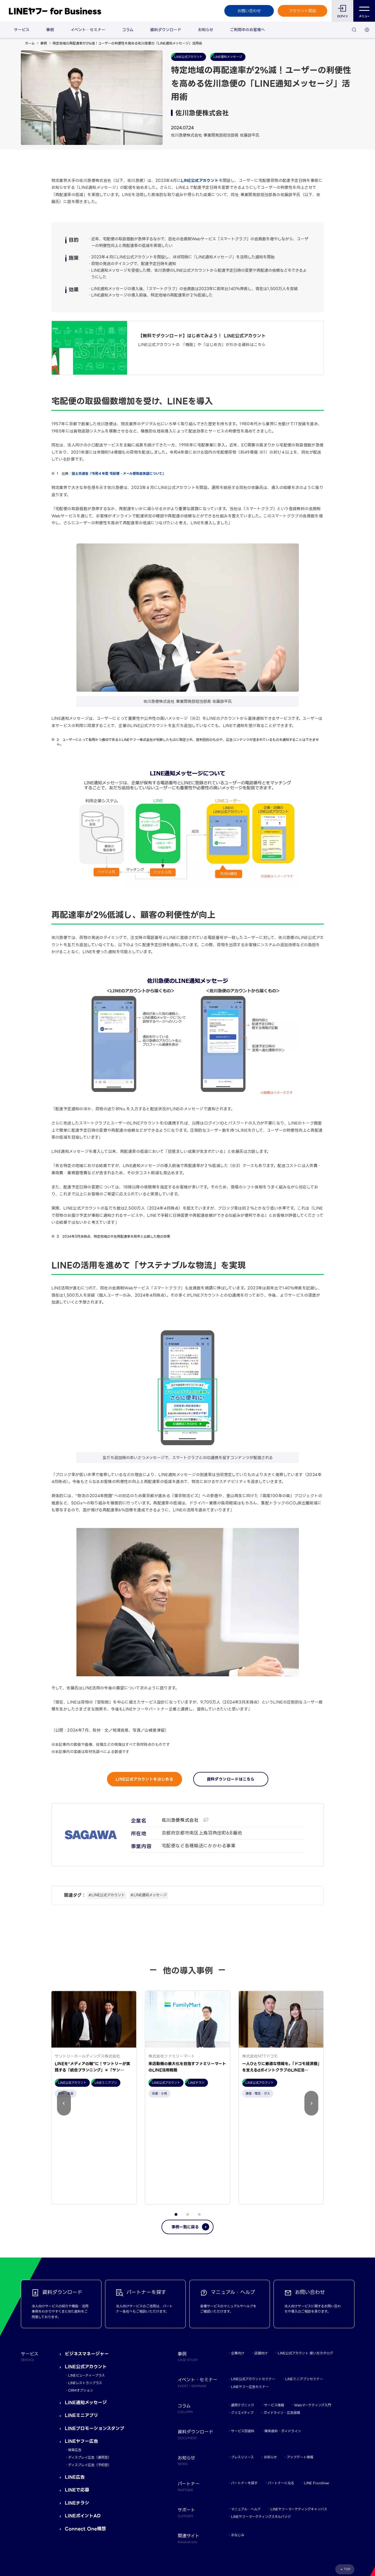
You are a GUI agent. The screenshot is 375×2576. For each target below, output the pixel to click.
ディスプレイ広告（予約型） (89, 2365)
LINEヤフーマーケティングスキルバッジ (261, 2417)
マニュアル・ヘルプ (245, 2409)
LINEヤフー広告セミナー (250, 2287)
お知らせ (205, 30)
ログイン (342, 16)
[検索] (354, 30)
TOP (347, 2470)
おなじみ (237, 2435)
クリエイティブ (242, 2313)
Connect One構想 (85, 2429)
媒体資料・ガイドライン (282, 2331)
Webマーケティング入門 (312, 2305)
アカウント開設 (302, 11)
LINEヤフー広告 (81, 2341)
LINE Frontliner (316, 2383)
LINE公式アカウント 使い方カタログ (305, 2253)
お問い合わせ (249, 11)
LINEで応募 (77, 2390)
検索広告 (74, 2350)
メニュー (364, 11)
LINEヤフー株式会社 (91, 2512)
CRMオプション (80, 2291)
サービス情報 (274, 2305)
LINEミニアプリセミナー (304, 2279)
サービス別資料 (242, 2331)
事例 (50, 30)
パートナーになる (281, 2383)
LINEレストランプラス (85, 2283)
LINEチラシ (77, 2403)
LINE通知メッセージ (86, 2303)
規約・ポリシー (32, 2512)
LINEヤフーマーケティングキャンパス (298, 2409)
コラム (127, 30)
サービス (21, 30)
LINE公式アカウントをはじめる (144, 1779)
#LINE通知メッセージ (148, 1895)
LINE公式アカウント (199, 180)
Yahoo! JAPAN (60, 2512)
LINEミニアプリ (81, 2316)
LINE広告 (75, 2377)
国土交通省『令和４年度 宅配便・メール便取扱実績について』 (119, 473)
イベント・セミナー (88, 30)
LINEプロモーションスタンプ (94, 2328)
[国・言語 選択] (367, 30)
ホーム (30, 43)
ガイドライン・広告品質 (282, 2313)
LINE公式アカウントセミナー (253, 2279)
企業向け (237, 2253)
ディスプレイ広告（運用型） (89, 2358)
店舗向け (261, 2253)
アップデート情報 (300, 2357)
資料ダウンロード (165, 30)
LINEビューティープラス (86, 2276)
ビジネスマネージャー (87, 2254)
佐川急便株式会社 (181, 1820)
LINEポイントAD (83, 2416)
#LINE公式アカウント (106, 1895)
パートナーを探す (244, 2383)
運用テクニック (242, 2305)
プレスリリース (242, 2357)
